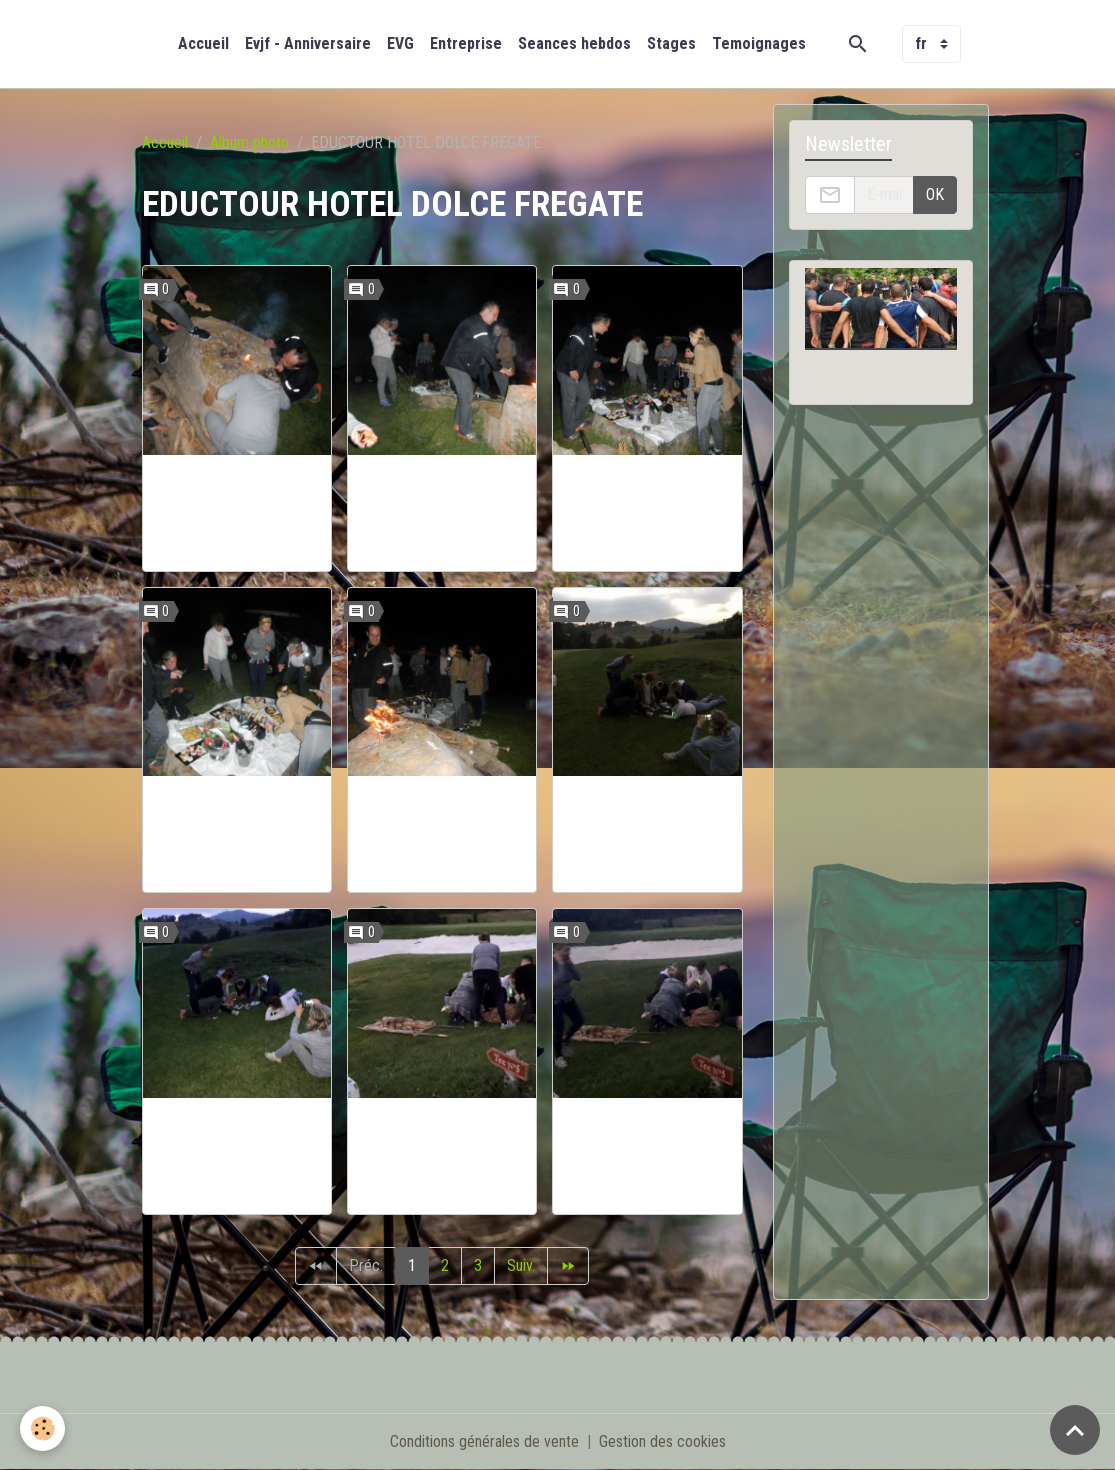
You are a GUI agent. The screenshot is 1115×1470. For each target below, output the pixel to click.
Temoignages (759, 43)
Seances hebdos (574, 43)
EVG (400, 43)
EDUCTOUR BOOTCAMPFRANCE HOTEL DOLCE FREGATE (237, 513)
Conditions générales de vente (484, 1441)
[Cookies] (42, 1428)
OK (935, 194)
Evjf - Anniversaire (308, 43)
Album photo (249, 142)
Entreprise (466, 43)
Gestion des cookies (662, 1441)
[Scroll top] (1075, 1430)
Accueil (203, 43)
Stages (671, 43)
